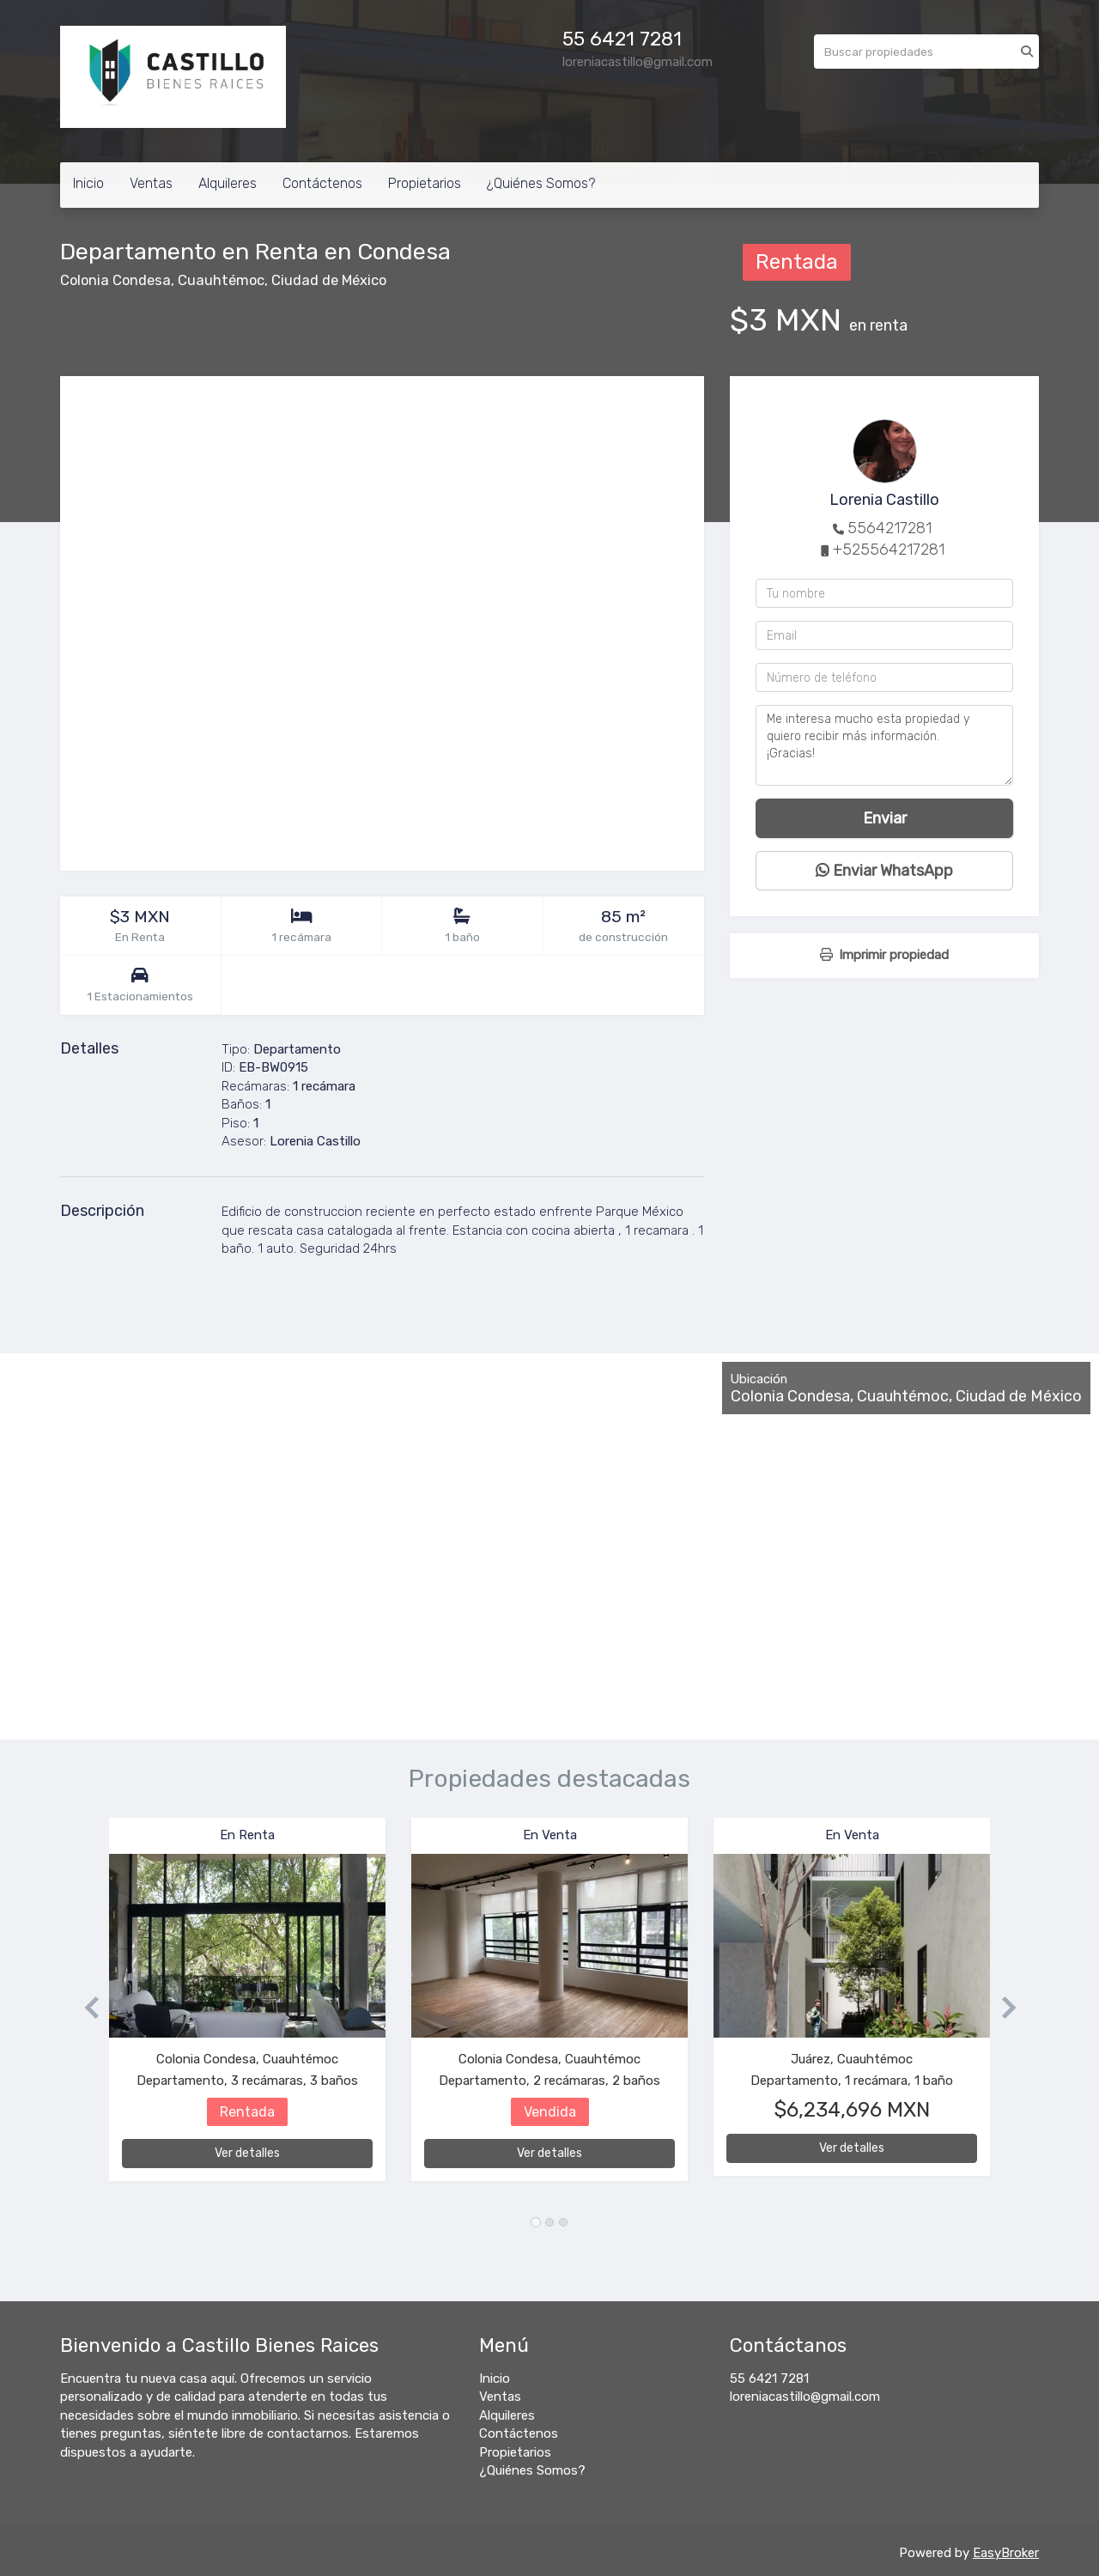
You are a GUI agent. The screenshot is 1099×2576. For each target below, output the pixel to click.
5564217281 (889, 528)
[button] (84, 2008)
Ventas (151, 183)
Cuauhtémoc (221, 280)
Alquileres (227, 183)
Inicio (88, 183)
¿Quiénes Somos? (541, 183)
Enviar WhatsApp (884, 870)
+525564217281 (888, 549)
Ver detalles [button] (247, 2153)
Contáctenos (322, 183)
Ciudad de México (328, 280)
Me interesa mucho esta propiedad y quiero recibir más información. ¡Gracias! (884, 745)
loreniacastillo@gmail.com (805, 2396)
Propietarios (424, 183)
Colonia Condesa (115, 280)
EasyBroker (1006, 2553)
